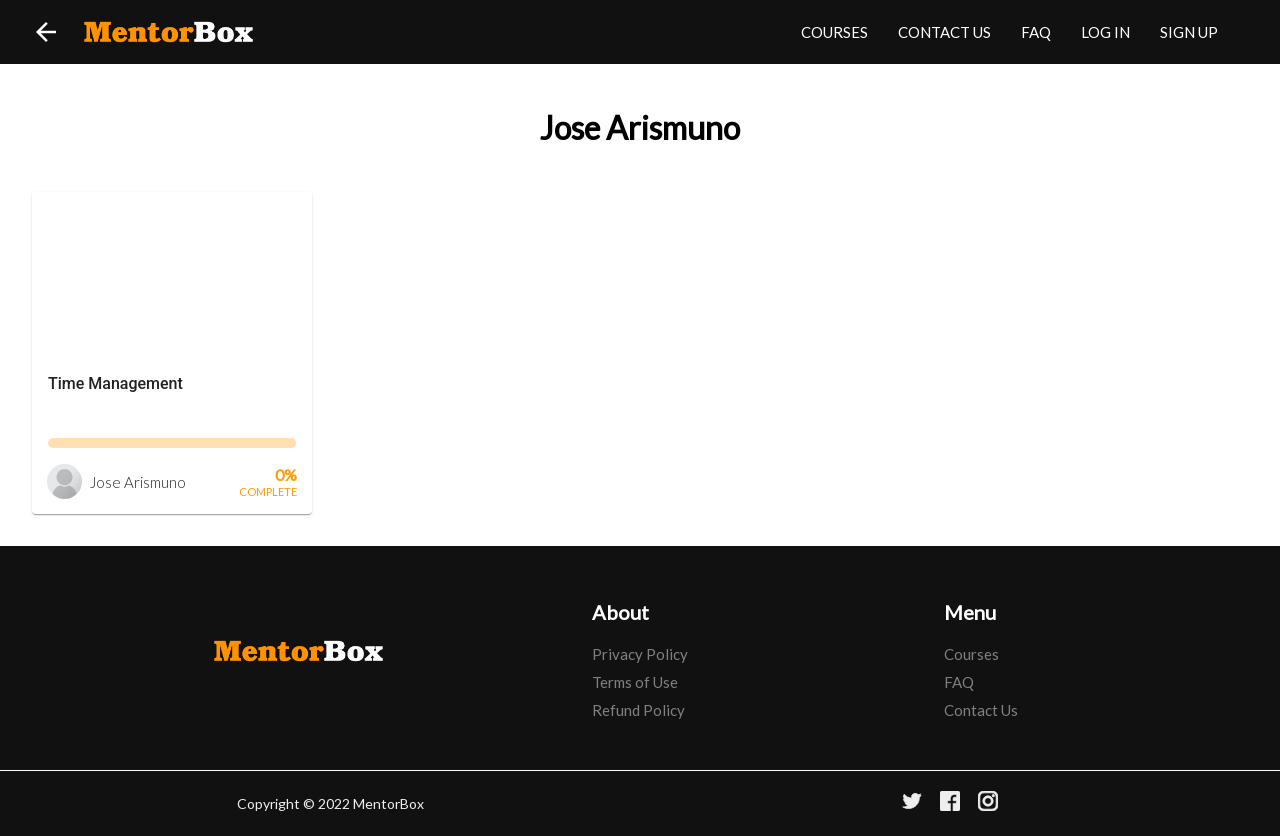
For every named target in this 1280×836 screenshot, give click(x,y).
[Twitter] (912, 803)
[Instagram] (988, 803)
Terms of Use (635, 682)
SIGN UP (1189, 32)
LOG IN (1105, 32)
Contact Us (981, 710)
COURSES (834, 32)
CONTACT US (944, 32)
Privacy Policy (640, 654)
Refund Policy (638, 710)
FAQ (1036, 32)
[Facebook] (950, 803)
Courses (971, 654)
